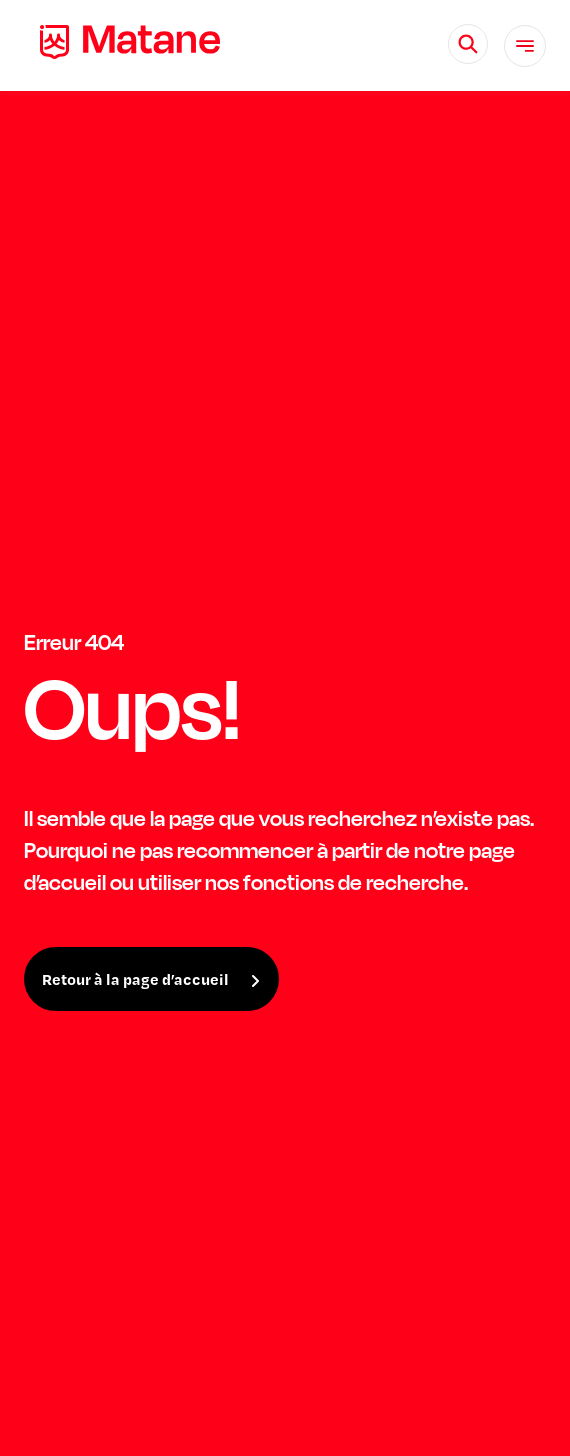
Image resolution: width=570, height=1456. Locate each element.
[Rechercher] (468, 44)
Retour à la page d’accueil (135, 979)
